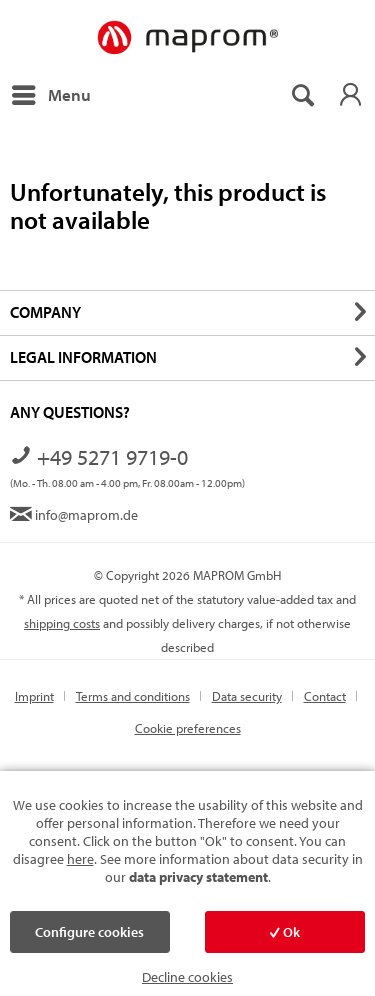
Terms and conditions (133, 696)
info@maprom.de (74, 515)
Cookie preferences (188, 728)
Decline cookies (187, 977)
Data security (247, 696)
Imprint (34, 696)
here (80, 859)
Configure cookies (89, 932)
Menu (51, 92)
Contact (325, 696)
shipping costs (62, 623)
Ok (285, 932)
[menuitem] (50, 95)
